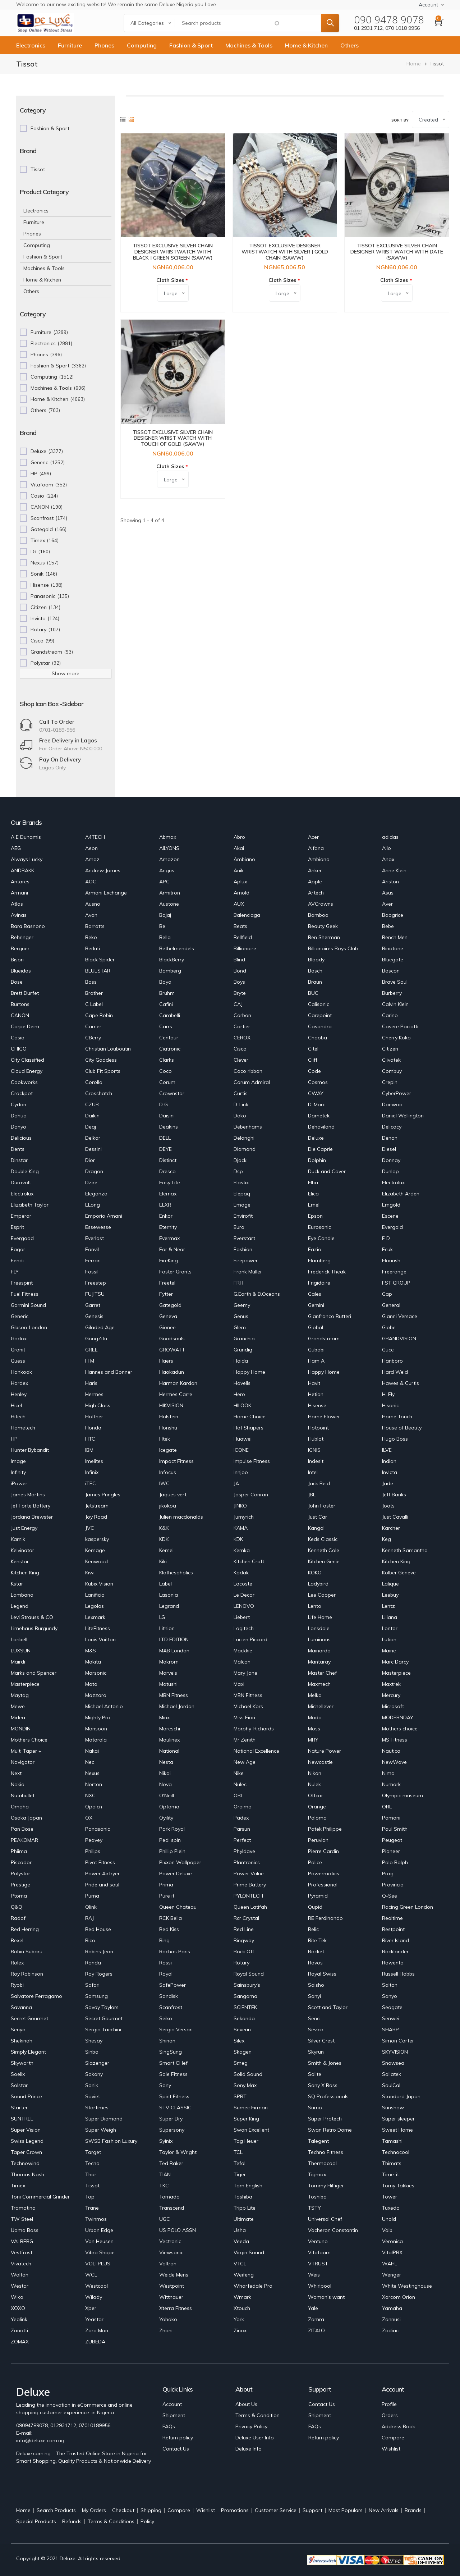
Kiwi (90, 1572)
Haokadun (171, 1372)
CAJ (238, 1004)
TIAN (165, 2174)
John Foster (321, 1505)
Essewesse (98, 1227)
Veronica (392, 2241)
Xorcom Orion (398, 2297)
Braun (315, 982)
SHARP (390, 2029)
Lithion (167, 1628)
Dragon (94, 1171)
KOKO (315, 1572)
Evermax (169, 1238)
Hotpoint (318, 1427)
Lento (314, 1606)
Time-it (390, 2174)
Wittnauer (171, 2297)
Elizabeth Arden (400, 1193)
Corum (167, 1082)
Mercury (391, 1695)
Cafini (166, 1004)
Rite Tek (317, 1940)
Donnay (391, 1160)
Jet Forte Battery (30, 1505)
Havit (314, 1383)
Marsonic (95, 1673)
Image (18, 1461)
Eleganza (96, 1193)
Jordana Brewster (32, 1517)
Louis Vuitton (100, 1639)
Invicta (389, 1472)
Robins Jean (99, 1951)
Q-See (389, 1896)
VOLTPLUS (97, 2263)
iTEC (90, 1483)
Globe (389, 1327)
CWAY (315, 1093)
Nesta (166, 1762)
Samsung (96, 1996)
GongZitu (96, 1338)
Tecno (92, 2163)
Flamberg (319, 1260)
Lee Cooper (322, 1595)
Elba (313, 1182)
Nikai (165, 1773)
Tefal (239, 2163)
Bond (240, 970)
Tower (389, 2196)
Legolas (94, 1606)
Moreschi (169, 1728)
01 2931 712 (368, 28)
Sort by (400, 120)
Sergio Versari (176, 2029)
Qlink (91, 1907)
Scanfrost (170, 2007)
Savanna (21, 2007)
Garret (92, 1305)
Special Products (36, 2521)
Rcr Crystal (246, 1918)
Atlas (17, 904)
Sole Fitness (173, 2074)
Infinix (91, 1472)
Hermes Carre (175, 1394)
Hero (239, 1394)
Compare (393, 2437)
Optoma (169, 1806)
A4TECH (95, 837)
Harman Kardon (178, 1383)
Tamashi (392, 2141)
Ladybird (318, 1583)
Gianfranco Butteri (329, 1316)
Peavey (93, 1840)
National (169, 1751)
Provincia (393, 1884)
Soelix (18, 2074)
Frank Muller (248, 1271)
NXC (90, 1795)
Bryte (240, 993)
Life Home (320, 1617)
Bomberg (170, 970)
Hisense (317, 1405)
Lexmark (95, 1617)
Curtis (241, 1093)
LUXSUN (21, 1650)
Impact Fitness (176, 1461)
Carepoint (320, 1015)
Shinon (167, 2040)
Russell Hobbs (398, 1974)
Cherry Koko (396, 1037)
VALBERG (22, 2241)
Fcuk (387, 1249)
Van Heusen (99, 2241)
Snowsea (393, 2063)
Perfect (242, 1840)
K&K (164, 1528)
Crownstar (171, 1093)
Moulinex (169, 1740)
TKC (164, 2185)
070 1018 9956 (402, 28)
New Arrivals (384, 2510)
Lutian (389, 1639)
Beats (240, 926)
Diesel (389, 1149)
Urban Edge (99, 2230)
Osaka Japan (26, 1818)
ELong (92, 1205)
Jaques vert (173, 1494)
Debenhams (248, 1127)
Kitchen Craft (249, 1561)
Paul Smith (395, 1829)
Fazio (314, 1249)
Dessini (93, 1149)
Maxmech (319, 1684)
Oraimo (243, 1806)
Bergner (20, 948)
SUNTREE (22, 2118)
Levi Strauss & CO (32, 1617)
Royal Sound (249, 1974)
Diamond (245, 1149)
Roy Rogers (98, 1974)
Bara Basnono (28, 926)
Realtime (392, 1918)
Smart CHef (173, 2063)
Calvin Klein (395, 1004)
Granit (18, 1349)
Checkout (123, 2510)
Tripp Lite (245, 2208)
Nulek (314, 1784)
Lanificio (95, 1595)
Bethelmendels (176, 948)
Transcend (171, 2208)
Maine (389, 1650)
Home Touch (397, 1416)
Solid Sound (248, 2074)
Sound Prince (26, 2096)
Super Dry (171, 2118)
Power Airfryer (102, 1873)
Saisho (316, 1985)
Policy (147, 2521)
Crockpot (22, 1093)
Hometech (23, 1427)
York (239, 2319)
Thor (90, 2174)
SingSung (170, 2052)
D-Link (241, 1104)
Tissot (92, 2185)
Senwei (390, 2018)
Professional (322, 1884)
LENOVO (244, 1606)
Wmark (242, 2297)
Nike (239, 1773)
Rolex (17, 1962)
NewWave (394, 1762)
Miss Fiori (244, 1717)
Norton (93, 1784)
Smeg (241, 2063)
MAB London (174, 1650)
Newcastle (320, 1762)
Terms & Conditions (111, 2521)
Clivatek (391, 1060)
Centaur (168, 1037)
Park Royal (172, 1829)
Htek (164, 1439)
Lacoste (243, 1583)
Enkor (165, 1216)
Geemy (242, 1305)
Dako (240, 1115)
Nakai (92, 1751)
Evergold (392, 1227)
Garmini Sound (28, 1305)
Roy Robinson (27, 1974)
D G (163, 1104)
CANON (20, 1015)
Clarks (166, 1060)
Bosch (315, 970)
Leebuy (390, 1595)
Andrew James (102, 870)
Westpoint (171, 2286)
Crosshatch (98, 1093)
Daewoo (392, 1104)
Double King (25, 1171)
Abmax (167, 837)
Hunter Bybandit (30, 1450)
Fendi (17, 1260)
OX (88, 1818)
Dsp (238, 1171)
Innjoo (241, 1472)
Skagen (243, 2052)
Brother (94, 993)
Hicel (16, 1405)
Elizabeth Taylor (30, 1205)
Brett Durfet (25, 993)
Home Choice (250, 1416)
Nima (388, 1773)
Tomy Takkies (398, 2185)
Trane (92, 2208)
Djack (240, 1160)
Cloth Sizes (170, 280)
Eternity (168, 1227)
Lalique (390, 1583)
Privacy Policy (251, 2426)
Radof (18, 1918)
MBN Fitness (173, 1695)
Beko (91, 937)
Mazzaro (95, 1695)
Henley (19, 1394)
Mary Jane (245, 1673)
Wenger (391, 2274)
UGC (164, 2219)
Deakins (168, 1127)
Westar (19, 2286)
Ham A (316, 1361)
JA (236, 1483)
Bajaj (165, 915)
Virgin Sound (249, 2252)
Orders (390, 2415)
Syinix (165, 2141)
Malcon (242, 1661)
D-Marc (316, 1104)
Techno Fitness (325, 2152)
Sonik (91, 2085)
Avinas (19, 915)
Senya (18, 2029)
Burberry (392, 993)
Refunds (72, 2521)
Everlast (94, 1238)
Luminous (319, 1639)
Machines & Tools (248, 45)
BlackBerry (171, 959)
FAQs (168, 2426)
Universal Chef (325, 2219)
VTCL (240, 2263)
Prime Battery (250, 1884)
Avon (91, 915)
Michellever (321, 1706)
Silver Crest (321, 2040)
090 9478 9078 (389, 19)
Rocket (316, 1951)
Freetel (167, 1283)
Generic (19, 1316)
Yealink (19, 2319)
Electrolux (393, 1182)
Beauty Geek (323, 926)
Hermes (94, 1394)
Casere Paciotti (400, 1026)
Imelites (94, 1461)
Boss (91, 982)
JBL (312, 1494)
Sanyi (314, 1996)
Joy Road (96, 1517)
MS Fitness (394, 1740)
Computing (142, 45)
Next (16, 1773)
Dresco (167, 1171)
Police (315, 1862)
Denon (389, 1138)
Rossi (165, 1962)
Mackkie (243, 1650)
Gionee (167, 1327)
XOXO (18, 2308)
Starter (19, 2107)
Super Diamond (104, 2118)
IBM (89, 1450)
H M (89, 1361)
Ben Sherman (324, 937)
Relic (313, 1929)
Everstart (244, 1238)
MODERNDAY (397, 1717)
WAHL (389, 2263)
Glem (240, 1327)
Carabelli (169, 1015)
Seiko (165, 2018)
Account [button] (428, 4)
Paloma (317, 1818)
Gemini (316, 1305)
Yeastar (94, 2319)
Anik (239, 870)
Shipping (151, 2510)
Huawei (243, 1439)
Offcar (315, 1795)
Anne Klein (394, 870)
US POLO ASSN (177, 2230)
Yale (313, 2308)
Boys (239, 982)
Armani (19, 892)
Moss (314, 1728)
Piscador (21, 1862)
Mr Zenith (245, 1740)
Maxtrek (391, 1684)
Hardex (19, 1383)
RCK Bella (170, 1918)
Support (312, 2510)
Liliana (389, 1617)
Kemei (166, 1550)
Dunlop (390, 1171)
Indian (389, 1461)
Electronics (30, 45)
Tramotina (23, 2208)
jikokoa (167, 1505)
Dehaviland (321, 1127)
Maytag (20, 1695)
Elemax (167, 1193)
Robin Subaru (26, 1951)
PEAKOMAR (24, 1840)
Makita (93, 1661)
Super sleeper (398, 2118)
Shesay (93, 2040)
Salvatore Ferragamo (36, 1996)
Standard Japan (401, 2096)
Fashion (243, 1249)
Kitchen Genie (324, 1561)
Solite (314, 2074)
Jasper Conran (251, 1494)
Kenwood (96, 1561)
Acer (313, 837)
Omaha (20, 1806)
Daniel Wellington (403, 1115)
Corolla (93, 1082)
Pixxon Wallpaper (180, 1862)
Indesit (315, 1461)
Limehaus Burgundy (34, 1628)
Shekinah (21, 2040)
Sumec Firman (251, 2107)
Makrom (169, 1661)
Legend (19, 1606)
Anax (388, 859)
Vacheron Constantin (333, 2230)
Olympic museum (402, 1795)
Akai (239, 848)
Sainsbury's (247, 1985)
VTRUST (318, 2263)
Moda (315, 1717)
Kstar (17, 1583)
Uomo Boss (24, 2230)
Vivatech (21, 2263)
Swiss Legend (27, 2141)
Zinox (240, 2330)
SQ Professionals (328, 2096)
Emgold (391, 1205)
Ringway (244, 1940)
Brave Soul (395, 982)
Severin (242, 2029)
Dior (90, 1160)
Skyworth (22, 2063)
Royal (165, 1974)
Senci (314, 2018)
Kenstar (20, 1561)
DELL (165, 1138)
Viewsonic (171, 2252)
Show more (65, 673)
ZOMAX (20, 2341)
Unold (389, 2219)
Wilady (93, 2297)
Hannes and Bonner (108, 1372)
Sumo (315, 2107)
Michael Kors (248, 1706)
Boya (165, 982)
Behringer (22, 937)
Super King (246, 2118)
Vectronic (170, 2241)
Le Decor (244, 1595)
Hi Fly (388, 1394)
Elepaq (242, 1193)
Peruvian (318, 1840)
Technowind (25, 2163)
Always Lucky (26, 859)
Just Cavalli (395, 1517)
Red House (98, 1929)
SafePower (172, 1985)
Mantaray (319, 1661)
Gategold (170, 1305)
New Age (245, 1762)
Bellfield (243, 937)
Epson (315, 1216)
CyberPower (396, 1093)
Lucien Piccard (250, 1639)
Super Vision (26, 2130)
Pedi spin (170, 1840)
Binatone (392, 948)
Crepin (389, 1082)
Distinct (167, 1160)
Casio (17, 1037)
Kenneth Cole (323, 1550)
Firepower (246, 1260)
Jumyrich (244, 1517)
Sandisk (168, 1996)
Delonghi (244, 1138)
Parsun (242, 1829)
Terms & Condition (257, 2415)
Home (413, 63)
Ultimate (244, 2219)
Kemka (242, 1550)
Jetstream (97, 1505)
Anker (315, 870)
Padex (241, 1818)
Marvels (168, 1673)
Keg (386, 1539)
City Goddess (101, 1060)
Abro (239, 837)
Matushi (168, 1684)
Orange (317, 1806)
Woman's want (326, 2297)
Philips (92, 1851)
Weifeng (244, 2274)
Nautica (391, 1751)
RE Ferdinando (325, 1918)
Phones (104, 45)
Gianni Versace (399, 1316)
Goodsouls (172, 1338)
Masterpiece (396, 1673)
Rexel (17, 1940)
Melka (315, 1695)
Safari (92, 1985)
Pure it (166, 1896)
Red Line (244, 1929)
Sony (165, 2085)
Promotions (235, 2510)
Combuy (392, 1071)
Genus (241, 1316)
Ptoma (19, 1896)
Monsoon (96, 1728)
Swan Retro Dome (330, 2130)
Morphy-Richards (254, 1728)
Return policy (177, 2437)
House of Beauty (402, 1427)
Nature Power (324, 1751)
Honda (93, 1427)
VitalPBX (392, 2252)
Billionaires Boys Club (333, 948)
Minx (164, 1717)
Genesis (94, 1316)
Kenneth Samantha (405, 1550)
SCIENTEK (245, 2007)
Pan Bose (22, 1829)
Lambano (22, 1595)
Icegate (168, 1450)
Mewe (18, 1706)
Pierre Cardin (323, 1851)
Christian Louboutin (108, 1049)
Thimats (391, 2163)
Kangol (316, 1528)
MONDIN (21, 1728)
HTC (90, 1439)
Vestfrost (21, 2252)
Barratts (95, 926)
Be (162, 926)
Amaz (92, 859)
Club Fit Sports (102, 1071)
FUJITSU (95, 1294)
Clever (241, 1060)
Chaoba (317, 1037)
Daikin (92, 1115)
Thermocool (322, 2163)
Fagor (18, 1249)
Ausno (92, 904)
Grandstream (324, 1338)
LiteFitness (97, 1628)
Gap (387, 1294)
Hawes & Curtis (400, 1383)
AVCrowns (320, 904)
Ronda (93, 1962)
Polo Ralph (395, 1862)
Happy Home (249, 1372)
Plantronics (247, 1862)
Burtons (20, 1004)
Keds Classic (322, 1539)
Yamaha (392, 2308)
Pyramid (318, 1896)
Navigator (22, 1762)
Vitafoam (319, 2252)
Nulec (240, 1784)
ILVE (387, 1450)
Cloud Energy (26, 1071)
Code (314, 1071)
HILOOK (242, 1405)
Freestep (95, 1283)
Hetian (315, 1394)
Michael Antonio (104, 1706)
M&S (90, 1650)
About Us (246, 2404)
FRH (238, 1283)
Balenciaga (247, 915)
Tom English (248, 2185)
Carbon (242, 1015)
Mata (91, 1684)
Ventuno (318, 2241)
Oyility (166, 1818)
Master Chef (322, 1673)
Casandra (320, 1026)
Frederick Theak (327, 1271)
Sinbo (91, 2052)
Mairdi (18, 1661)
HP (14, 1439)
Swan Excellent (251, 2130)
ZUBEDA (95, 2341)
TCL (238, 2152)
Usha (240, 2230)
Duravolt (21, 1182)
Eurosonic (319, 1227)
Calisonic (318, 1004)
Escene (390, 1216)
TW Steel (22, 2219)
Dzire (91, 1182)
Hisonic (390, 1405)
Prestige (20, 1884)
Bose (17, 982)
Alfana (316, 848)
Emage (242, 1205)
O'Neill (166, 1795)
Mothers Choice (29, 1740)
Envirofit (243, 1216)
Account (172, 2404)
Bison (17, 959)
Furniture (70, 45)
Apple (315, 881)
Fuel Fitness (24, 1294)
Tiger (240, 2174)
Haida (241, 1361)
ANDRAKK (22, 870)
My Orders (94, 2510)
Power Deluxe (175, 1873)
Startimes (97, 2107)
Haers (166, 1361)
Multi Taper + (26, 1751)
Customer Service (275, 2510)
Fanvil (92, 1249)
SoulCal (391, 2085)
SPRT (240, 2096)
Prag (388, 1873)
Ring (164, 1940)
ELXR (165, 1205)
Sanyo (389, 1996)
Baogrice (392, 915)
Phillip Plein (172, 1851)
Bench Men (395, 937)
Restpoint (393, 1929)
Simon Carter (398, 2040)
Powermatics (323, 1873)
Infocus (167, 1472)
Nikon (314, 1773)
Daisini (167, 1115)
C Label (94, 1004)
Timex (18, 2185)
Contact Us (175, 2448)
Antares (20, 881)
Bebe (388, 926)
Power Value (249, 1873)
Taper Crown (26, 2152)
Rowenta (393, 1962)
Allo (386, 848)
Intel (313, 1472)
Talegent (318, 2141)
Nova (165, 1784)
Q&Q (16, 1907)
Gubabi (316, 1349)
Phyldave (244, 1851)
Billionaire (245, 948)
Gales (314, 1294)
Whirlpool (319, 2286)
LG (162, 1617)
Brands (413, 2510)
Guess (18, 1361)
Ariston (390, 881)
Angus (166, 870)
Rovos (315, 1962)
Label (165, 1583)
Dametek (319, 1115)
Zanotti (19, 2330)
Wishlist (391, 2448)
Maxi (239, 1684)
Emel (313, 1205)
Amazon (169, 859)
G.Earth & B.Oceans (257, 1294)
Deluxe (316, 1138)
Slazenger (97, 2063)
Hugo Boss (395, 1439)
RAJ (89, 1918)
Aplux (240, 881)
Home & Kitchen (306, 45)
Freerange (394, 1271)
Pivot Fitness (100, 1862)
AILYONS (169, 848)
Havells (242, 1383)
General (391, 1305)
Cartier (242, 1026)
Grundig (243, 1349)
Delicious (21, 1138)
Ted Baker (171, 2163)
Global (315, 1327)
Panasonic (97, 1829)
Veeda (241, 2241)
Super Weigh (100, 2130)
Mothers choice (400, 1728)
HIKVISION (171, 1405)
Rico (90, 1940)
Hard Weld (395, 1372)
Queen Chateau (178, 1907)
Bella (165, 937)
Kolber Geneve (399, 1572)
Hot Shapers (248, 1427)
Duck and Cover (327, 1171)
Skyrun (316, 2052)
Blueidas (21, 970)
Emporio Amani (103, 1216)
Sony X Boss (322, 2085)
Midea (18, 1717)
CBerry (93, 1037)
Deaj (90, 1127)
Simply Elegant (28, 2052)
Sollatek (391, 2074)
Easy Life (169, 1182)
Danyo (18, 1127)
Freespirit (22, 1283)
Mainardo (319, 1650)
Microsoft (393, 1706)
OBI (238, 1795)
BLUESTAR (97, 970)
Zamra (316, 2319)
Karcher (391, 1528)
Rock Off (244, 1951)
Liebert (242, 1617)
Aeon (91, 848)
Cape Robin (99, 1015)
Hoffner (94, 1416)
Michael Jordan (176, 1706)
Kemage (95, 1550)
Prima (166, 1884)
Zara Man (96, 2330)
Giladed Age (100, 1327)
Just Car (317, 1517)
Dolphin (317, 1160)
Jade (387, 1483)
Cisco (240, 1049)
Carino (390, 1015)
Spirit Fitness (174, 2096)
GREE (91, 1349)
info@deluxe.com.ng (40, 2440)
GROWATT (172, 1349)
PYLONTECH (248, 1896)
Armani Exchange (106, 892)
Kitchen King (396, 1561)
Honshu (168, 1427)
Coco (165, 1071)
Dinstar (19, 1160)
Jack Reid (319, 1483)
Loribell (19, 1639)
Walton (19, 2274)
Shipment (173, 2415)
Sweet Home (397, 2130)
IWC (164, 1483)
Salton (389, 1985)
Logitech (244, 1628)
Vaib (387, 2230)
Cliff (312, 1060)
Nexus (92, 1773)
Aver (387, 904)
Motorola (96, 1740)
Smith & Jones (324, 2063)
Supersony (171, 2130)
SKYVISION (395, 2052)
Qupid (315, 1907)
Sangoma (245, 1996)
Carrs (165, 1026)
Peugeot (392, 1840)
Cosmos (318, 1082)
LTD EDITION (174, 1639)
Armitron (169, 892)
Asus (388, 892)
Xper (90, 2308)
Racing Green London (407, 1907)
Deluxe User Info (254, 2437)
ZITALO (316, 2330)
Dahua (19, 1115)
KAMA (241, 1528)
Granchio (244, 1338)
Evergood (22, 1238)
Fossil (91, 1271)
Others (349, 45)
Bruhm (167, 993)
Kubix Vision (99, 1583)
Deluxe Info (248, 2448)
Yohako (168, 2319)
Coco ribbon (248, 1071)
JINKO (240, 1505)
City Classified (27, 1060)
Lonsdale (319, 1628)
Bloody (316, 959)
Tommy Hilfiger (326, 2185)
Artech (316, 892)
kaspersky (97, 1539)
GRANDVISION (399, 1338)
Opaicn (93, 1806)
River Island (395, 1940)
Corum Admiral (252, 1082)
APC (164, 881)
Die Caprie (320, 1149)
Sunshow (393, 2107)
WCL (91, 2274)
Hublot (315, 1439)
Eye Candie (321, 1238)
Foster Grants (175, 1271)
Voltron (167, 2263)
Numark (391, 1784)
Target (93, 2152)
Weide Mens (173, 2274)
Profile (389, 2404)
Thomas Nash (27, 2174)
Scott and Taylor (328, 2007)
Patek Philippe (325, 1829)
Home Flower (324, 1416)
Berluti (92, 948)
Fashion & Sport (191, 45)
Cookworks (24, 1082)
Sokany (94, 2074)
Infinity (18, 1472)
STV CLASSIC (175, 2107)
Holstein (168, 1416)
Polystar (20, 1873)
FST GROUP (396, 1283)
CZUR (92, 1104)
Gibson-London (29, 1327)
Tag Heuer (246, 2141)
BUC (313, 993)
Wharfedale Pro (253, 2286)
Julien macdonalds (181, 1517)
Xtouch (242, 2308)
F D (386, 1238)
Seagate (392, 2007)
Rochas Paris (174, 1951)
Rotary (241, 1962)
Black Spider (100, 959)
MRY (313, 1740)
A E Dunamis (26, 837)
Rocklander (395, 1951)
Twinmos (96, 2219)
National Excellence (256, 1751)
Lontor (389, 1628)
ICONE (241, 1450)
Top (90, 2196)
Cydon (18, 1104)
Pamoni (391, 1818)
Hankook (21, 1372)
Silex (239, 2040)
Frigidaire (319, 1283)
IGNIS (314, 1450)
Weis (314, 2274)
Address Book (398, 2426)
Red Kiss (169, 1929)
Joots (388, 1505)
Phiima (19, 1851)
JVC (89, 1528)
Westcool (96, 2286)
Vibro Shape (100, 2252)
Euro (239, 1227)
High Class (97, 1405)
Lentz (388, 1606)
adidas (390, 837)
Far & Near (172, 1249)
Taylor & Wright (178, 2152)
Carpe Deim (25, 1026)
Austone (169, 904)
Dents (17, 1149)
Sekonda (244, 2018)
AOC (90, 881)
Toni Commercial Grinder (40, 2196)
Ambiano (244, 859)
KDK (164, 1539)
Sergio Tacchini (103, 2029)
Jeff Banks (394, 1494)
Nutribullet (22, 1795)
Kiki (163, 1561)
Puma (92, 1896)
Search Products (56, 2510)
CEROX (242, 1037)
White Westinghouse (407, 2286)
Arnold (241, 892)
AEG (16, 848)
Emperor (21, 1216)
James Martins (28, 1494)
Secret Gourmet (29, 2018)
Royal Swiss (322, 1974)
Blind (239, 959)
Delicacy (391, 1127)
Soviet (92, 2096)
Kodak (241, 1572)
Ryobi (17, 1985)
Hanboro (392, 1361)
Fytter (166, 1294)
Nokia (17, 1784)
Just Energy (24, 1528)
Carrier (93, 1026)
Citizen (390, 1049)
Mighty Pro (97, 1717)
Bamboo (318, 915)
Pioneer (391, 1851)
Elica (313, 1193)
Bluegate (392, 959)
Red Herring (25, 1929)
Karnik (18, 1539)
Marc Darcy (395, 1661)
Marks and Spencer (33, 1673)
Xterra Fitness (175, 2308)
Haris (91, 1383)
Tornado (169, 2196)
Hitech (18, 1416)
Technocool (395, 2152)
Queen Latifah (250, 1907)
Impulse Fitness (252, 1461)
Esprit (17, 1227)
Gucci (388, 1349)
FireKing (168, 1260)
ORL (387, 1806)
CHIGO (19, 1049)
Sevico (315, 2029)
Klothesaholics (176, 1572)
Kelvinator (22, 1550)
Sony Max (245, 2085)
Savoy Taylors (102, 2007)
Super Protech (325, 2118)
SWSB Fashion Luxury (111, 2141)
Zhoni (165, 2330)
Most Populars (345, 2510)
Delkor (92, 1138)
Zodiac (390, 2330)
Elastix (241, 1182)
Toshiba (243, 2196)
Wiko (17, 2297)
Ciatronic (169, 1049)
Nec (89, 1762)
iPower (19, 1483)
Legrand (169, 1606)
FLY (15, 1271)
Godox (19, 1338)
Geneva (168, 1316)
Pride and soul (102, 1884)
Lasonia (168, 1595)
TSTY (314, 2208)
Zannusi (391, 2319)
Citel (313, 1049)
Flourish (391, 1260)
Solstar (19, 2085)
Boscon (391, 970)
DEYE (165, 1149)
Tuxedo (391, 2208)
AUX (239, 904)
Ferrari (93, 1260)
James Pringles (102, 1494)
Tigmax (317, 2174)
